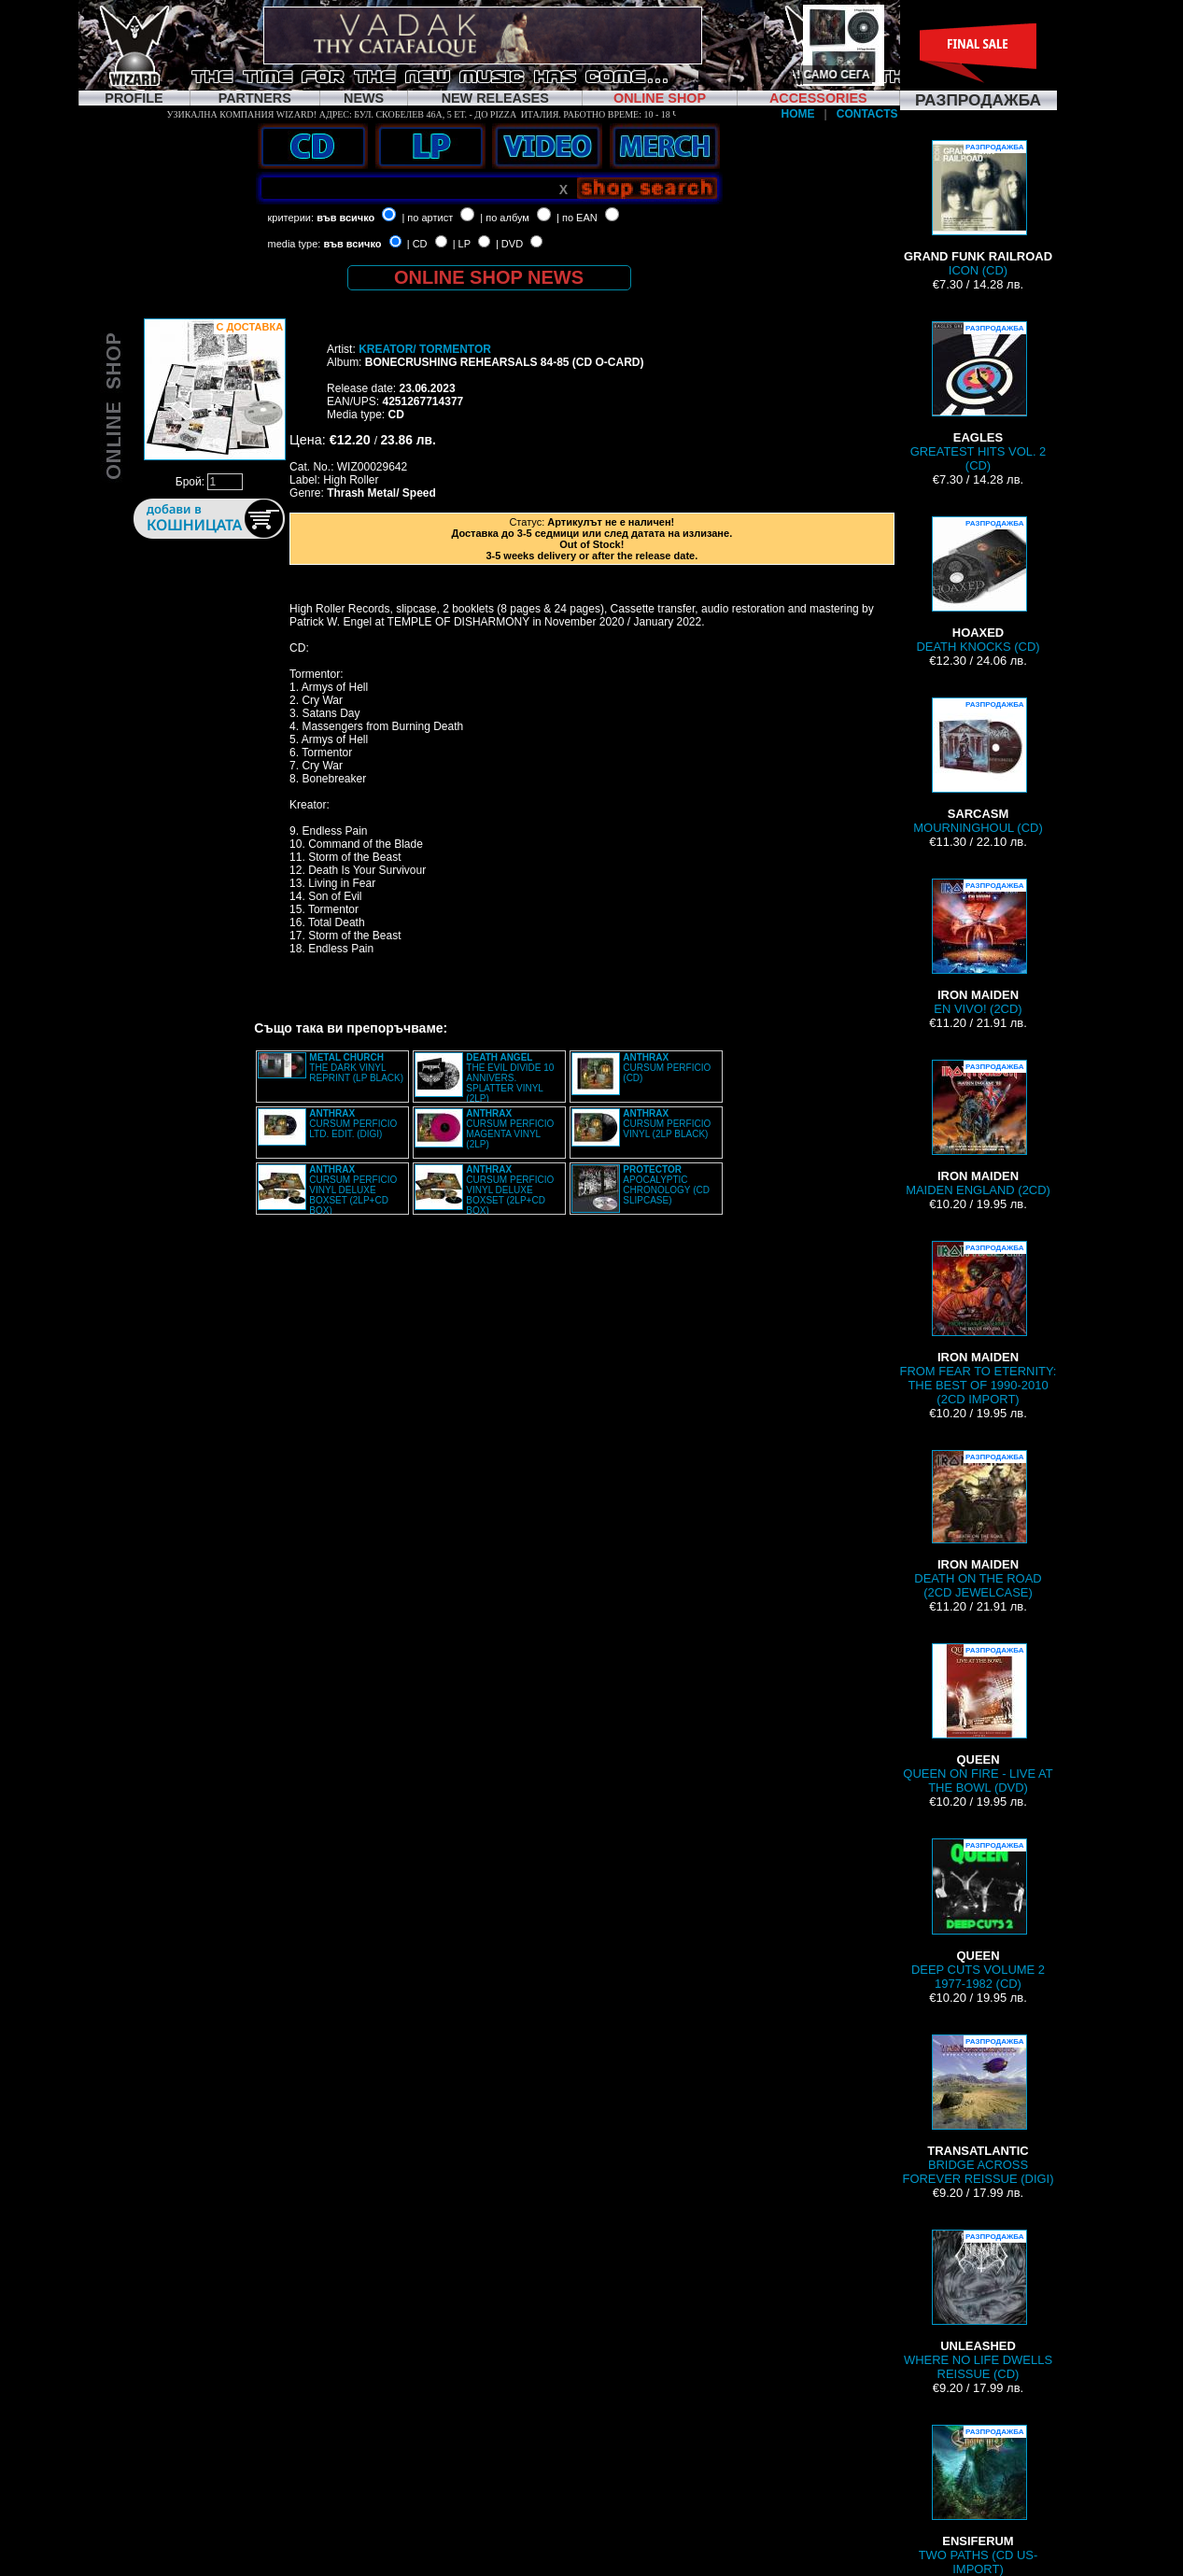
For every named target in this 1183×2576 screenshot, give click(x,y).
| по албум (504, 217)
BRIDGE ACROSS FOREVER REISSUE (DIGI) (978, 2110)
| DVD (509, 243)
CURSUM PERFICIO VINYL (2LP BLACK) (667, 1123)
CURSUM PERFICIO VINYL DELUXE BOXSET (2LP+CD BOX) (353, 1190)
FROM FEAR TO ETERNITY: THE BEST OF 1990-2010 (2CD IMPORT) (978, 1323)
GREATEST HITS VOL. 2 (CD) (978, 396)
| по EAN (577, 217)
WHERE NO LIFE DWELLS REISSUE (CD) (978, 2305)
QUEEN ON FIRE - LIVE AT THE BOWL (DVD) (977, 1719)
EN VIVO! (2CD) (978, 947)
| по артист (427, 217)
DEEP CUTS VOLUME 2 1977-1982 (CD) (978, 1914)
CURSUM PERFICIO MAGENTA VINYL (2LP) (510, 1128)
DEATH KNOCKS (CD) (977, 585)
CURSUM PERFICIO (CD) (667, 1067)
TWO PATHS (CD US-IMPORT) (978, 2500)
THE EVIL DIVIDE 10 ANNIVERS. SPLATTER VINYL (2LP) (510, 1078)
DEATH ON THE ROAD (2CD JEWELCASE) (977, 1524)
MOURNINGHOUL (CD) (977, 766)
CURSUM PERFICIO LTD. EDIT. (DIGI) (353, 1123)
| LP (462, 243)
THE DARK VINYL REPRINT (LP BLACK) (356, 1067)
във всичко (345, 217)
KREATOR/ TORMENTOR (425, 349)
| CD (417, 243)
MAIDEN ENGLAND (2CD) (978, 1128)
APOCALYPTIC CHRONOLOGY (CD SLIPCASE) (666, 1184)
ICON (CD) (978, 208)
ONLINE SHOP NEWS (489, 277)
